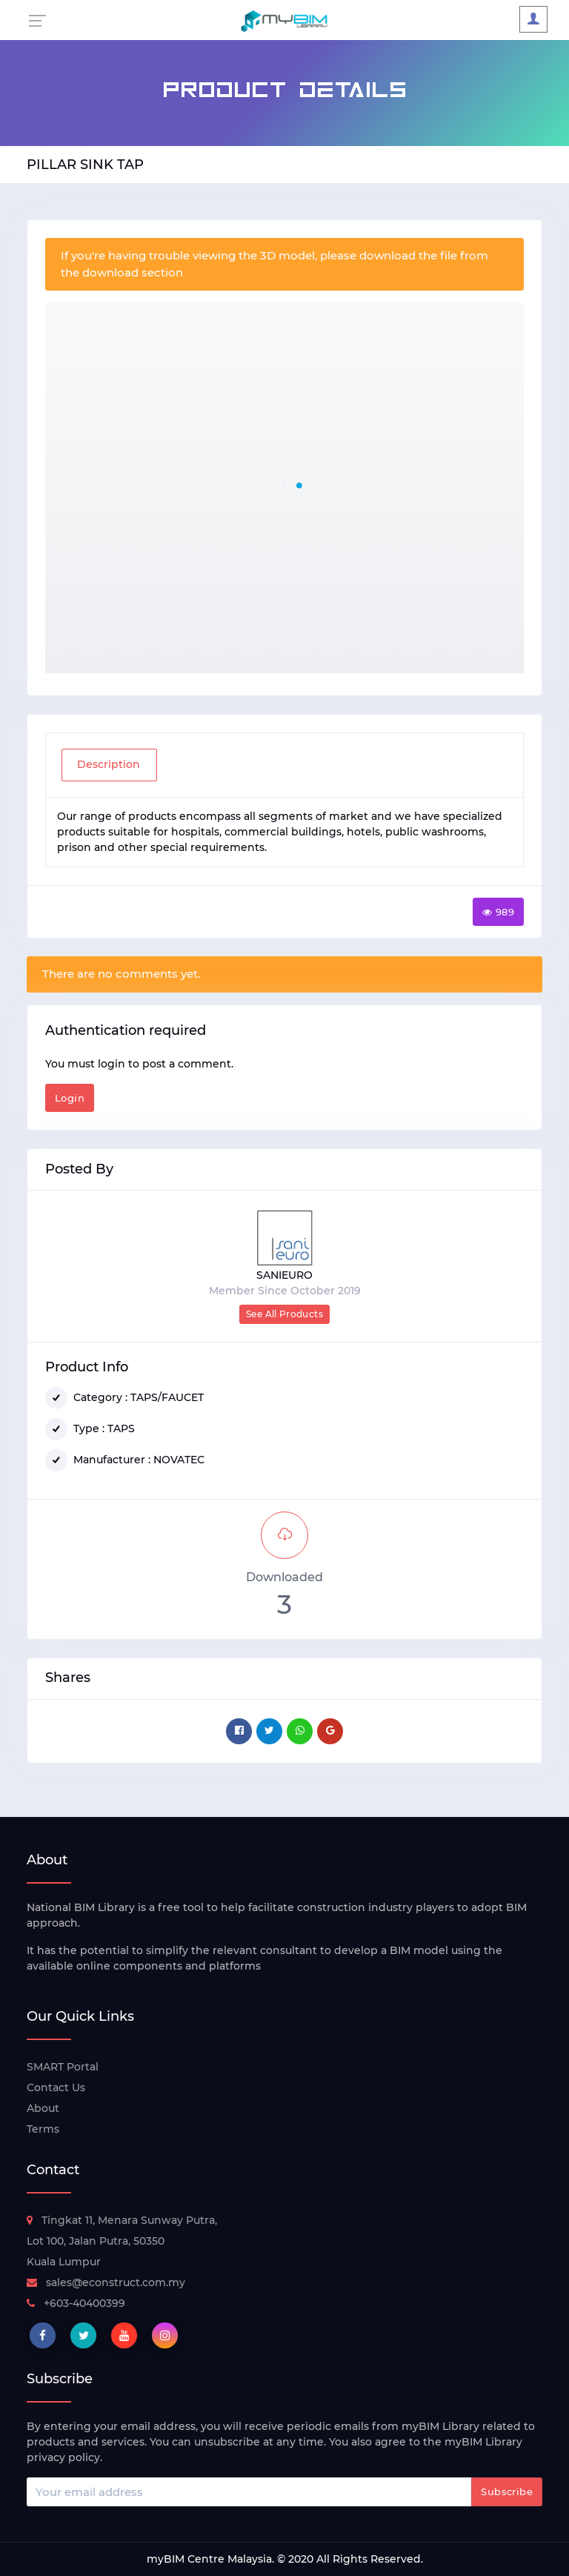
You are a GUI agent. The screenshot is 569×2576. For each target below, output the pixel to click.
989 (498, 912)
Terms (43, 2129)
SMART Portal (63, 2066)
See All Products (284, 1314)
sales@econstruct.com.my (106, 2282)
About (43, 2108)
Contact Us (56, 2087)
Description (108, 764)
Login (69, 1098)
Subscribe (507, 2491)
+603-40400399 (76, 2303)
